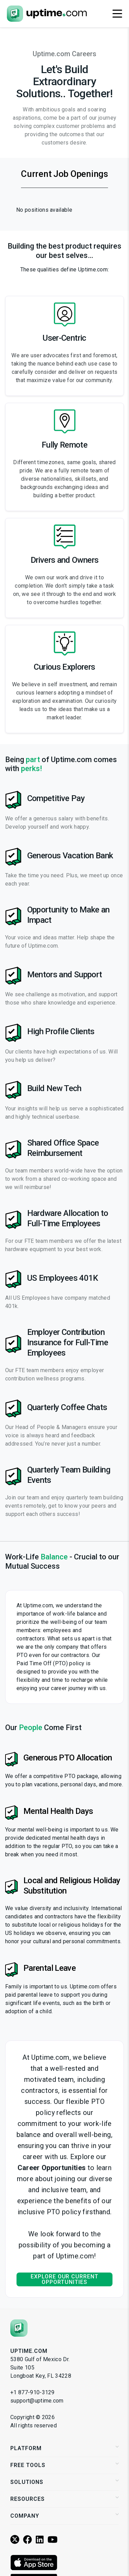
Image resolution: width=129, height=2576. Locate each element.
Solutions (64, 2482)
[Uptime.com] (19, 2328)
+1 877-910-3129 (32, 2392)
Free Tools (64, 2465)
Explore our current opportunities (64, 2279)
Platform (64, 2448)
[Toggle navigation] (117, 14)
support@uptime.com (37, 2400)
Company (64, 2516)
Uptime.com (28, 2351)
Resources (64, 2499)
